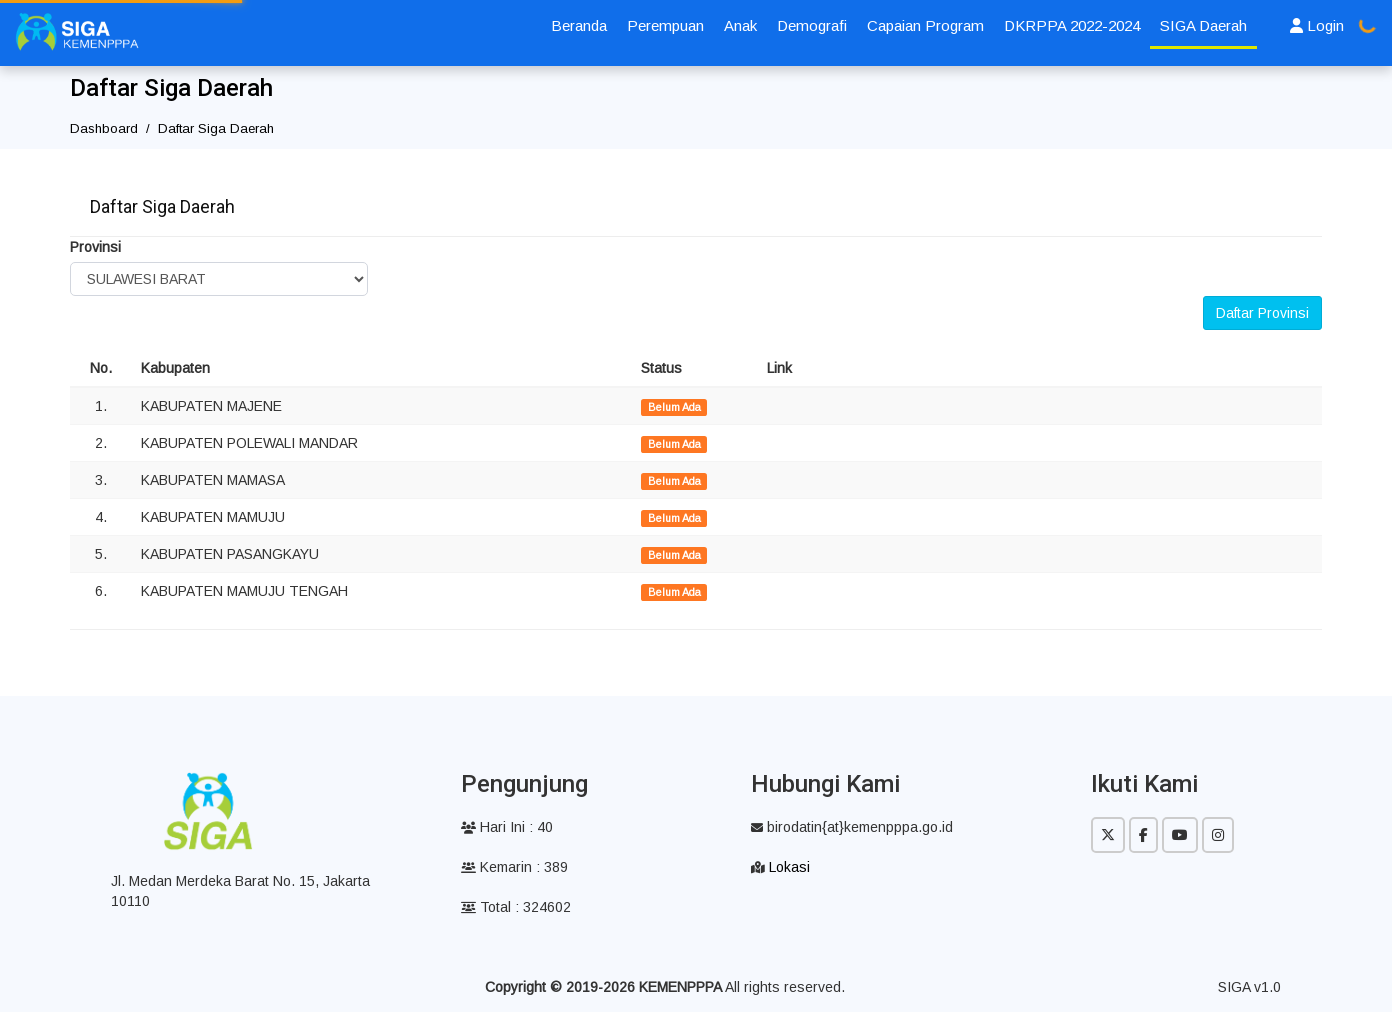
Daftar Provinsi (1262, 313)
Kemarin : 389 (514, 867)
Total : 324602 (516, 907)
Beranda (579, 25)
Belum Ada (674, 407)
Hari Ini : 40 (507, 827)
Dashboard (104, 128)
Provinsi (95, 247)
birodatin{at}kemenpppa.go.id (852, 827)
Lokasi (789, 867)
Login (1317, 25)
